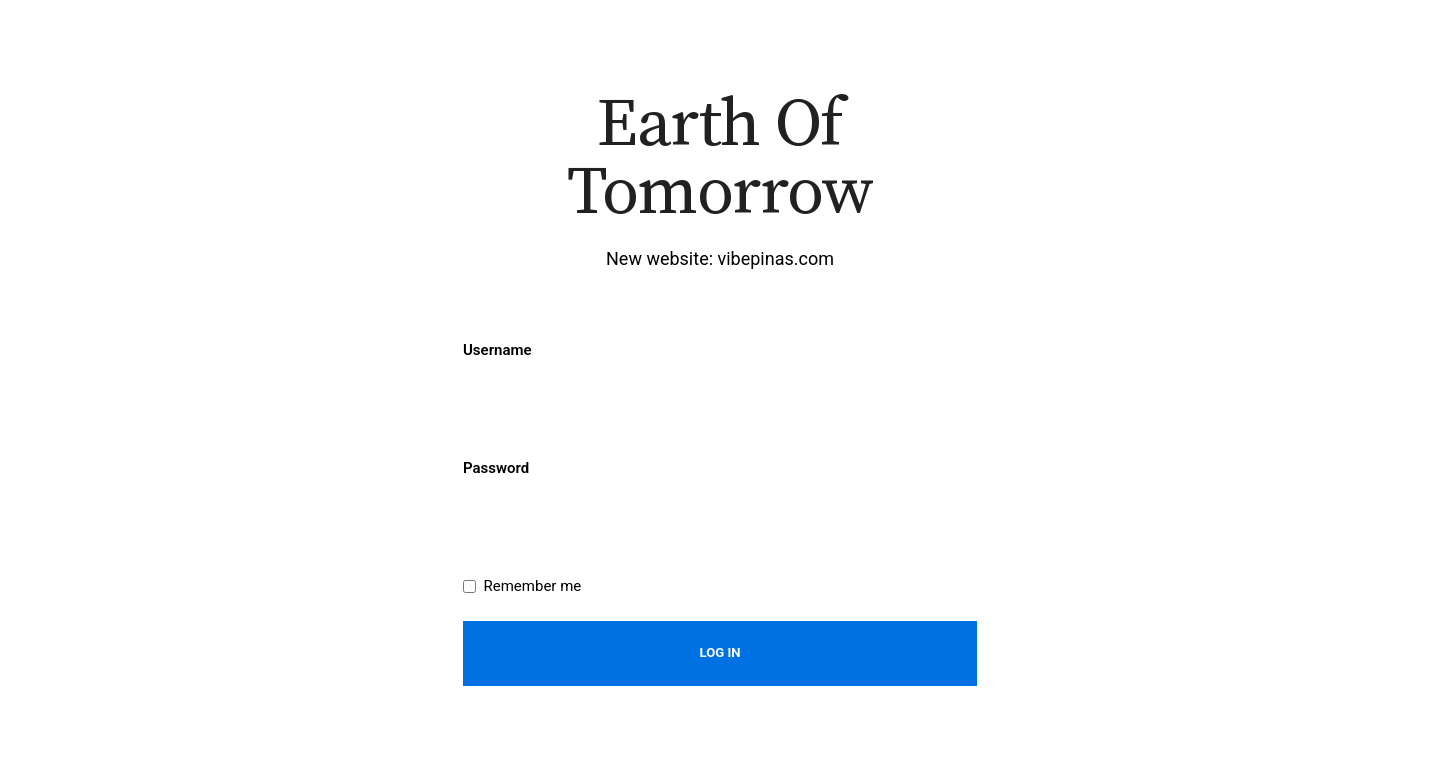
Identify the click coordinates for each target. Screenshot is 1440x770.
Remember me (533, 586)
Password (496, 468)
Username (497, 350)
